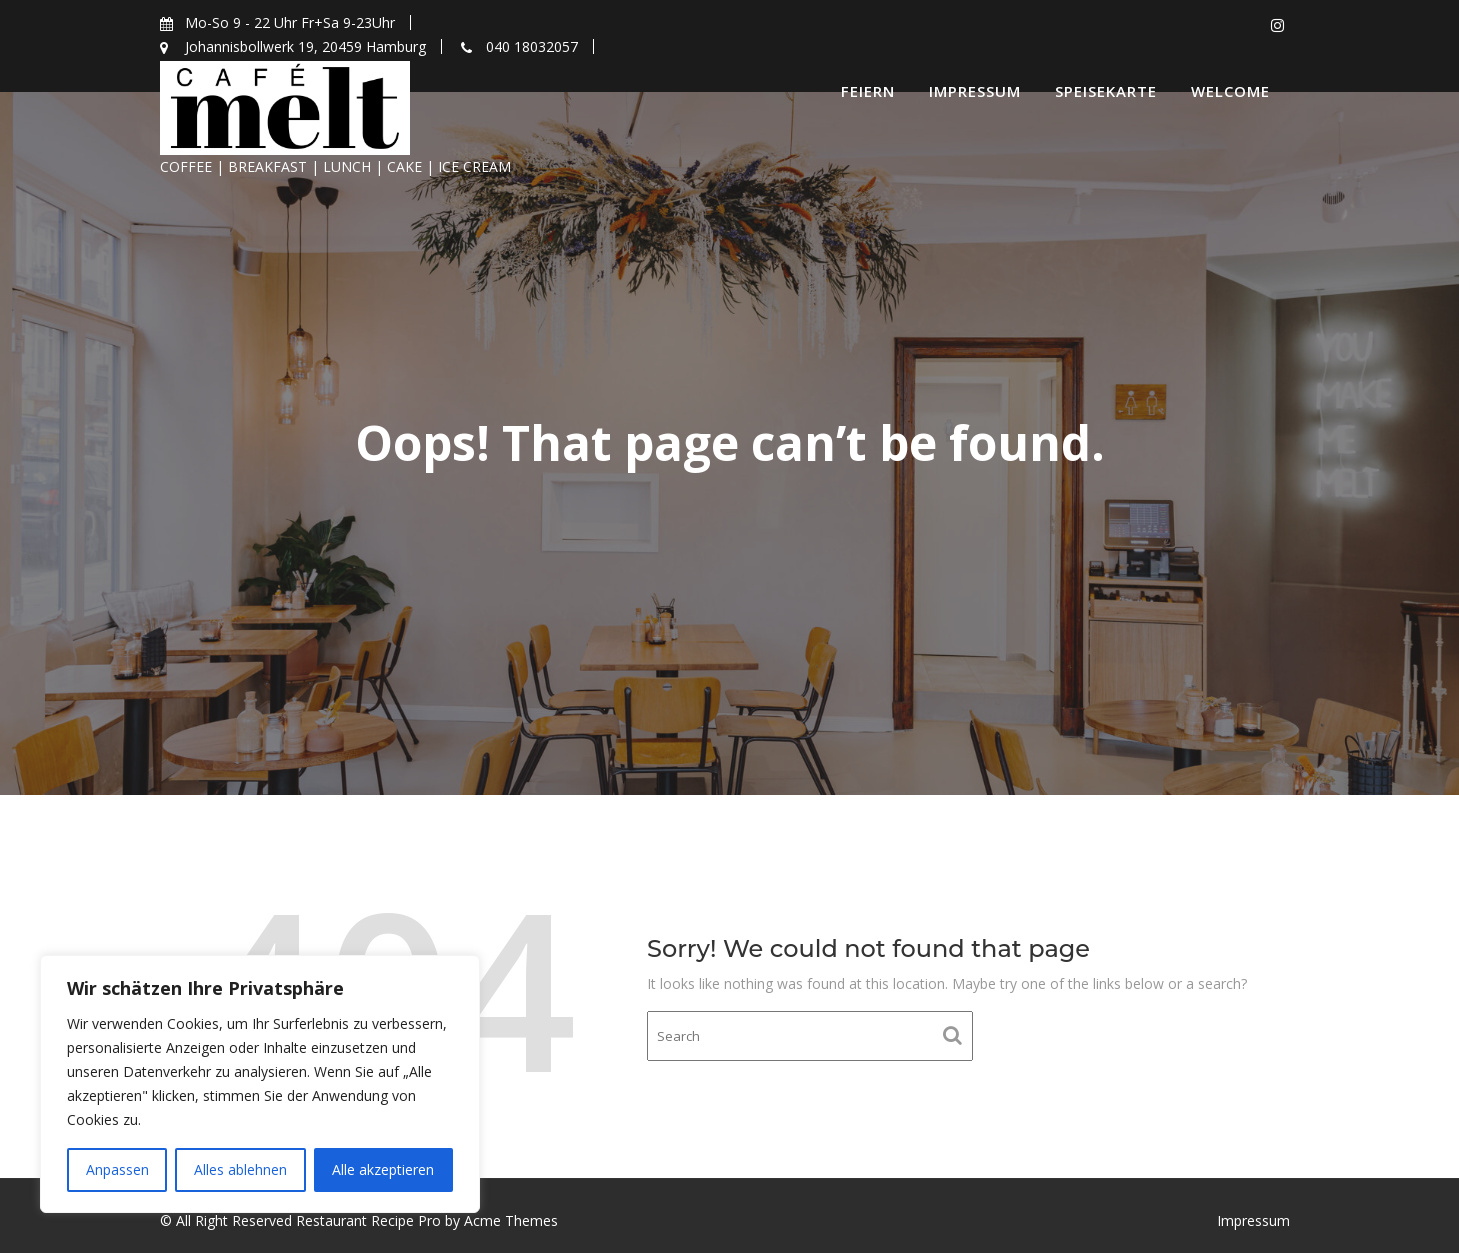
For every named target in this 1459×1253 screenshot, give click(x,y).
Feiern (868, 91)
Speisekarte (1106, 91)
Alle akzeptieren (383, 1169)
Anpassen (117, 1169)
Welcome (1230, 91)
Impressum (975, 91)
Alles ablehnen (240, 1169)
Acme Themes (511, 1220)
